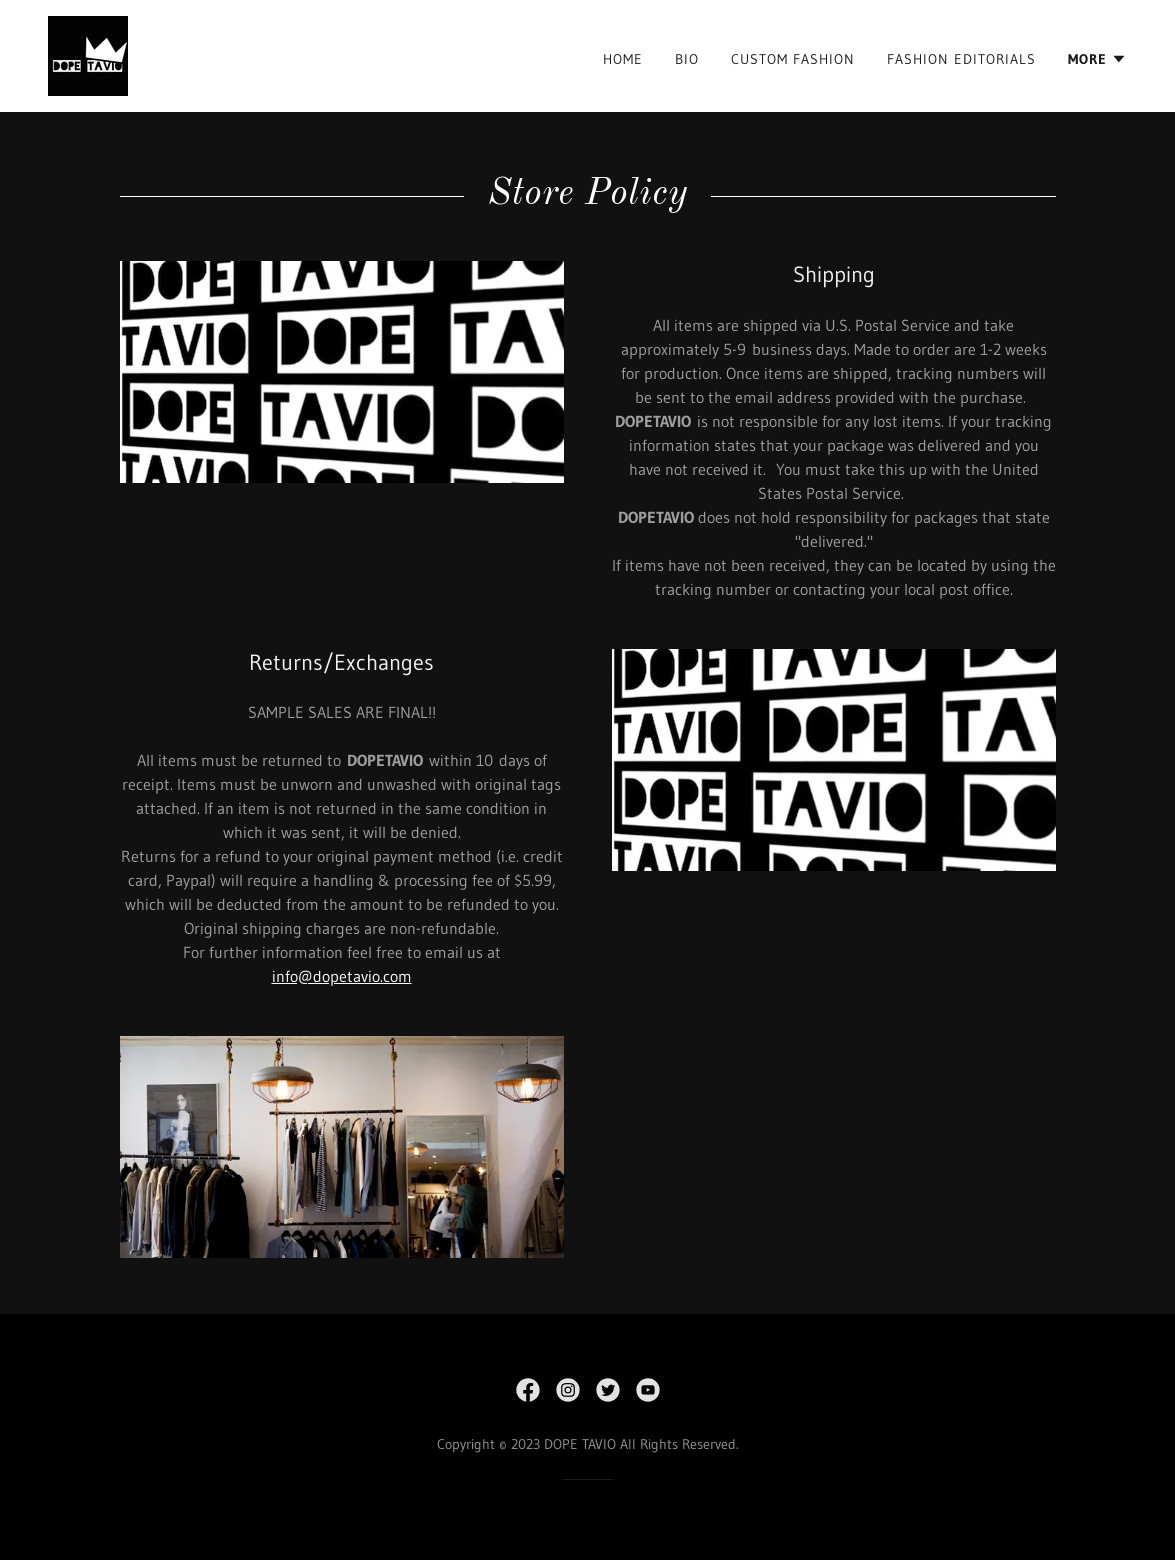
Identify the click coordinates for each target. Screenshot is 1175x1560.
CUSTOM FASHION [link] (793, 59)
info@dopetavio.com (342, 976)
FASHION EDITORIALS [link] (961, 59)
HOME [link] (623, 59)
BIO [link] (687, 59)
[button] (1097, 59)
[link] (88, 54)
